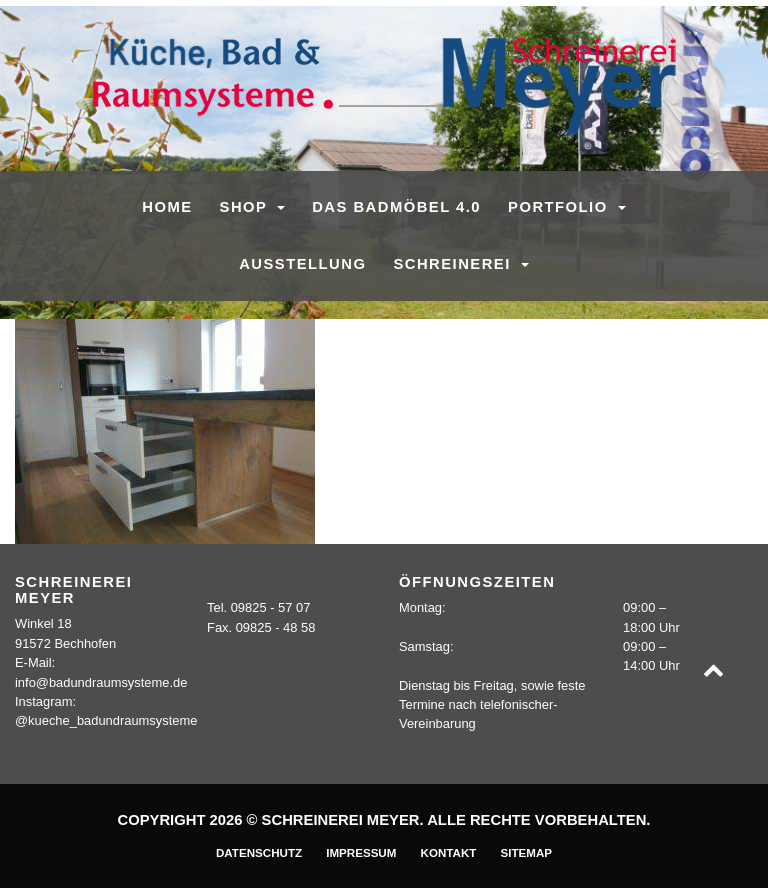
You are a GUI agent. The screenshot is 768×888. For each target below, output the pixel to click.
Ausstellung (302, 264)
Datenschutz (259, 852)
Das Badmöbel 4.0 (396, 207)
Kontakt (449, 852)
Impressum (361, 852)
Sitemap (526, 852)
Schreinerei (454, 264)
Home (167, 207)
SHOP (246, 207)
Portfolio (560, 207)
